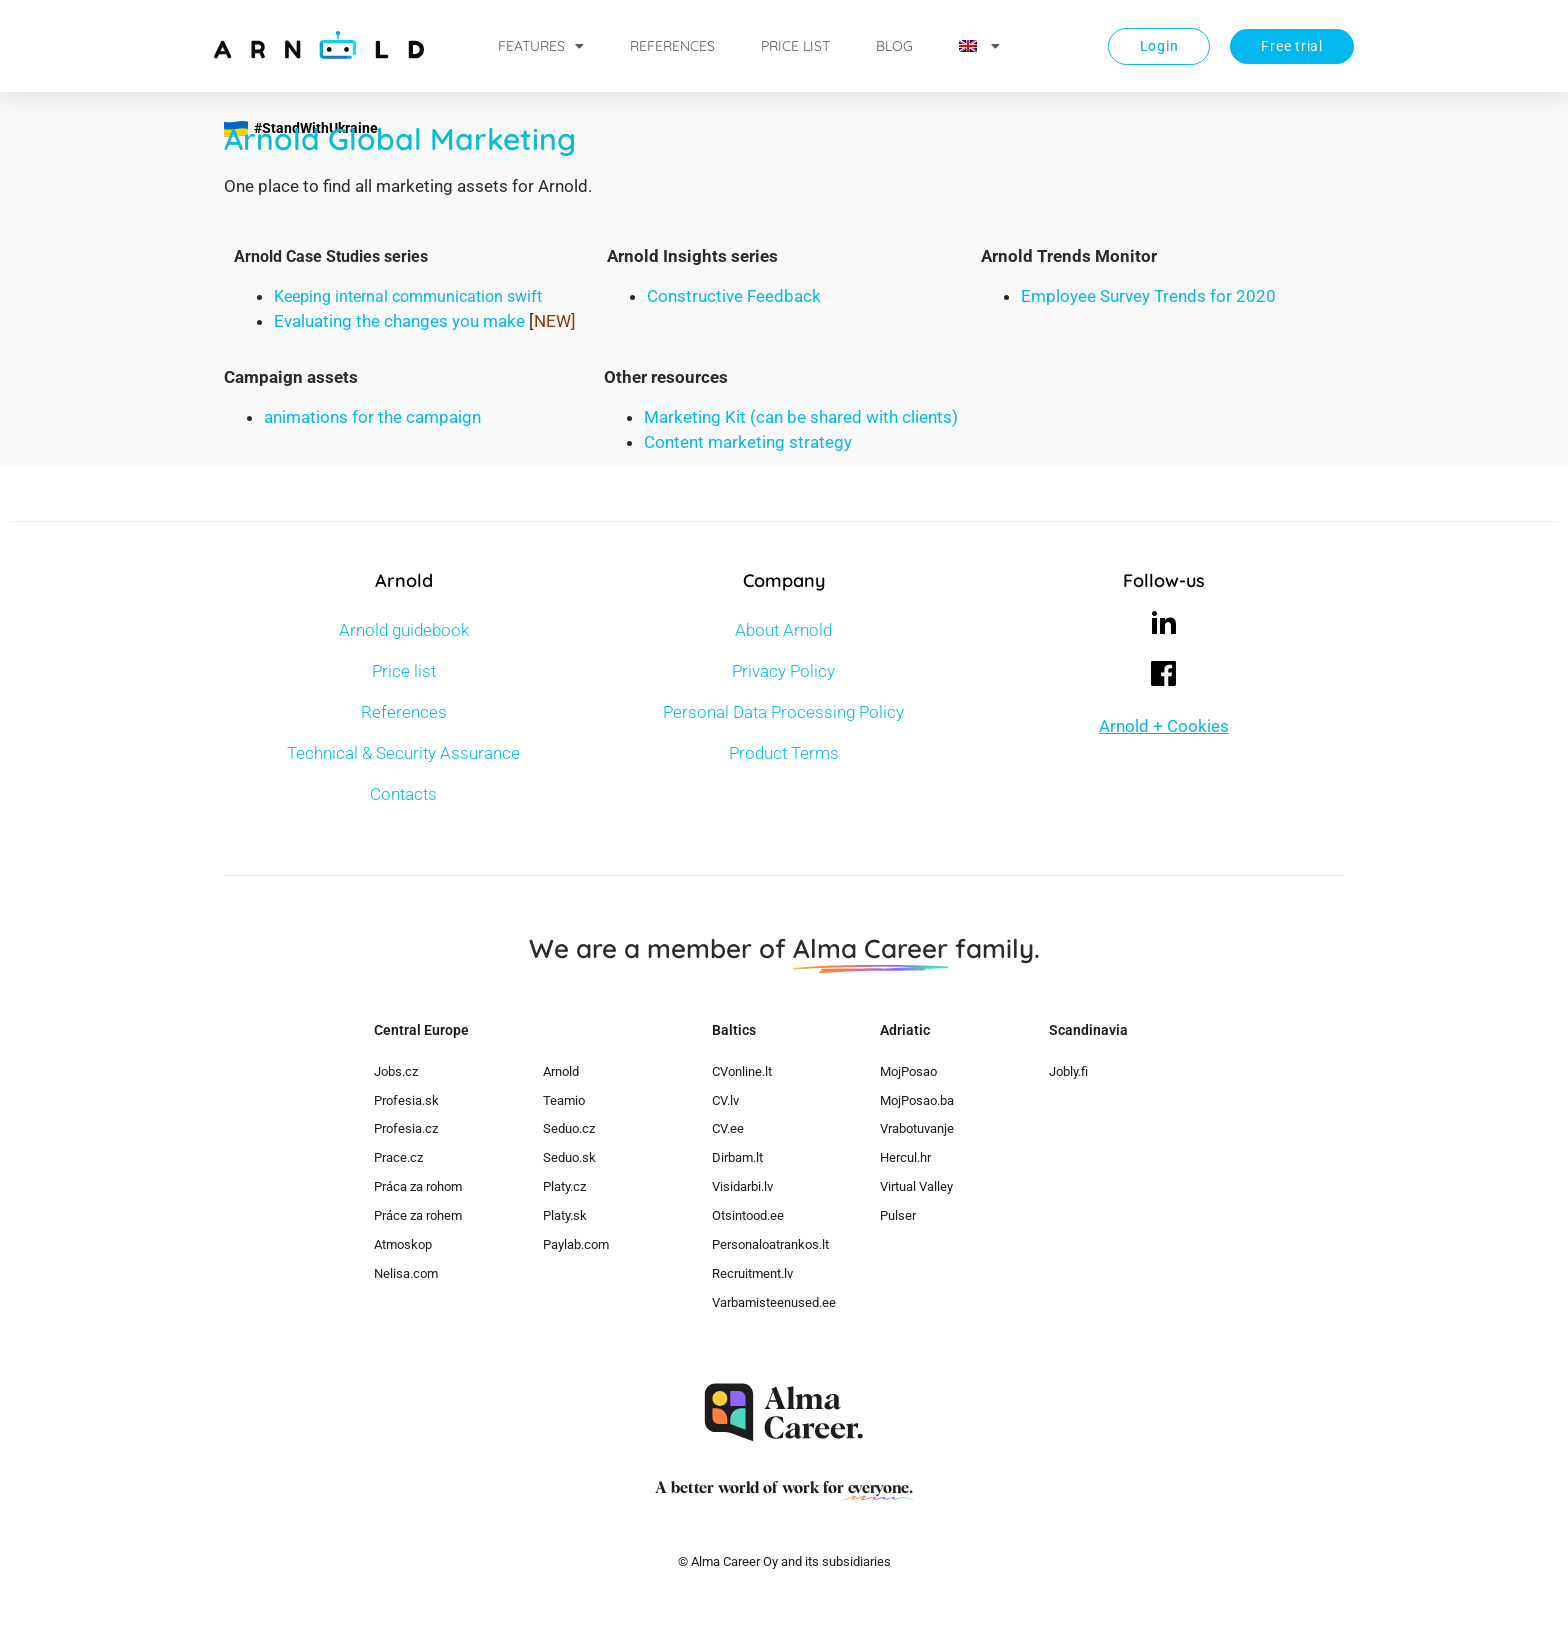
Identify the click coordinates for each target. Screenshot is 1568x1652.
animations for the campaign (372, 417)
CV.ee (728, 1128)
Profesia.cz (406, 1128)
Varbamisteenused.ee (774, 1302)
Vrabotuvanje (917, 1128)
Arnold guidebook (404, 630)
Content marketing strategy (748, 442)
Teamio (564, 1100)
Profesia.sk (406, 1100)
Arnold (561, 1071)
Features (541, 46)
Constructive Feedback (734, 296)
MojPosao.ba (917, 1100)
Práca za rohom (418, 1186)
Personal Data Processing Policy (783, 712)
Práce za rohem (418, 1215)
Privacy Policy (783, 671)
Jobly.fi (1068, 1071)
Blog (894, 46)
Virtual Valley (916, 1186)
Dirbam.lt (737, 1157)
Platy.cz (564, 1186)
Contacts (403, 794)
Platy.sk (565, 1215)
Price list (795, 46)
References (672, 46)
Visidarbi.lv (742, 1186)
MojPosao (908, 1071)
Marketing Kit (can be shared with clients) (801, 417)
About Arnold (783, 630)
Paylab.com (576, 1244)
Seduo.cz (569, 1128)
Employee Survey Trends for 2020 (1148, 296)
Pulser (898, 1215)
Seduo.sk (569, 1157)
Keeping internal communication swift (408, 296)
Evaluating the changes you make (399, 321)
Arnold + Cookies (1164, 726)
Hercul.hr (905, 1157)
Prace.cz (398, 1157)
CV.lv (725, 1100)
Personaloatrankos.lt (770, 1244)
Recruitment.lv (752, 1273)
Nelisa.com (406, 1273)
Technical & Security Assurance (403, 753)
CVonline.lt (742, 1071)
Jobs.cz (396, 1071)
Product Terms (784, 753)
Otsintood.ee (748, 1215)
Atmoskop (403, 1244)
